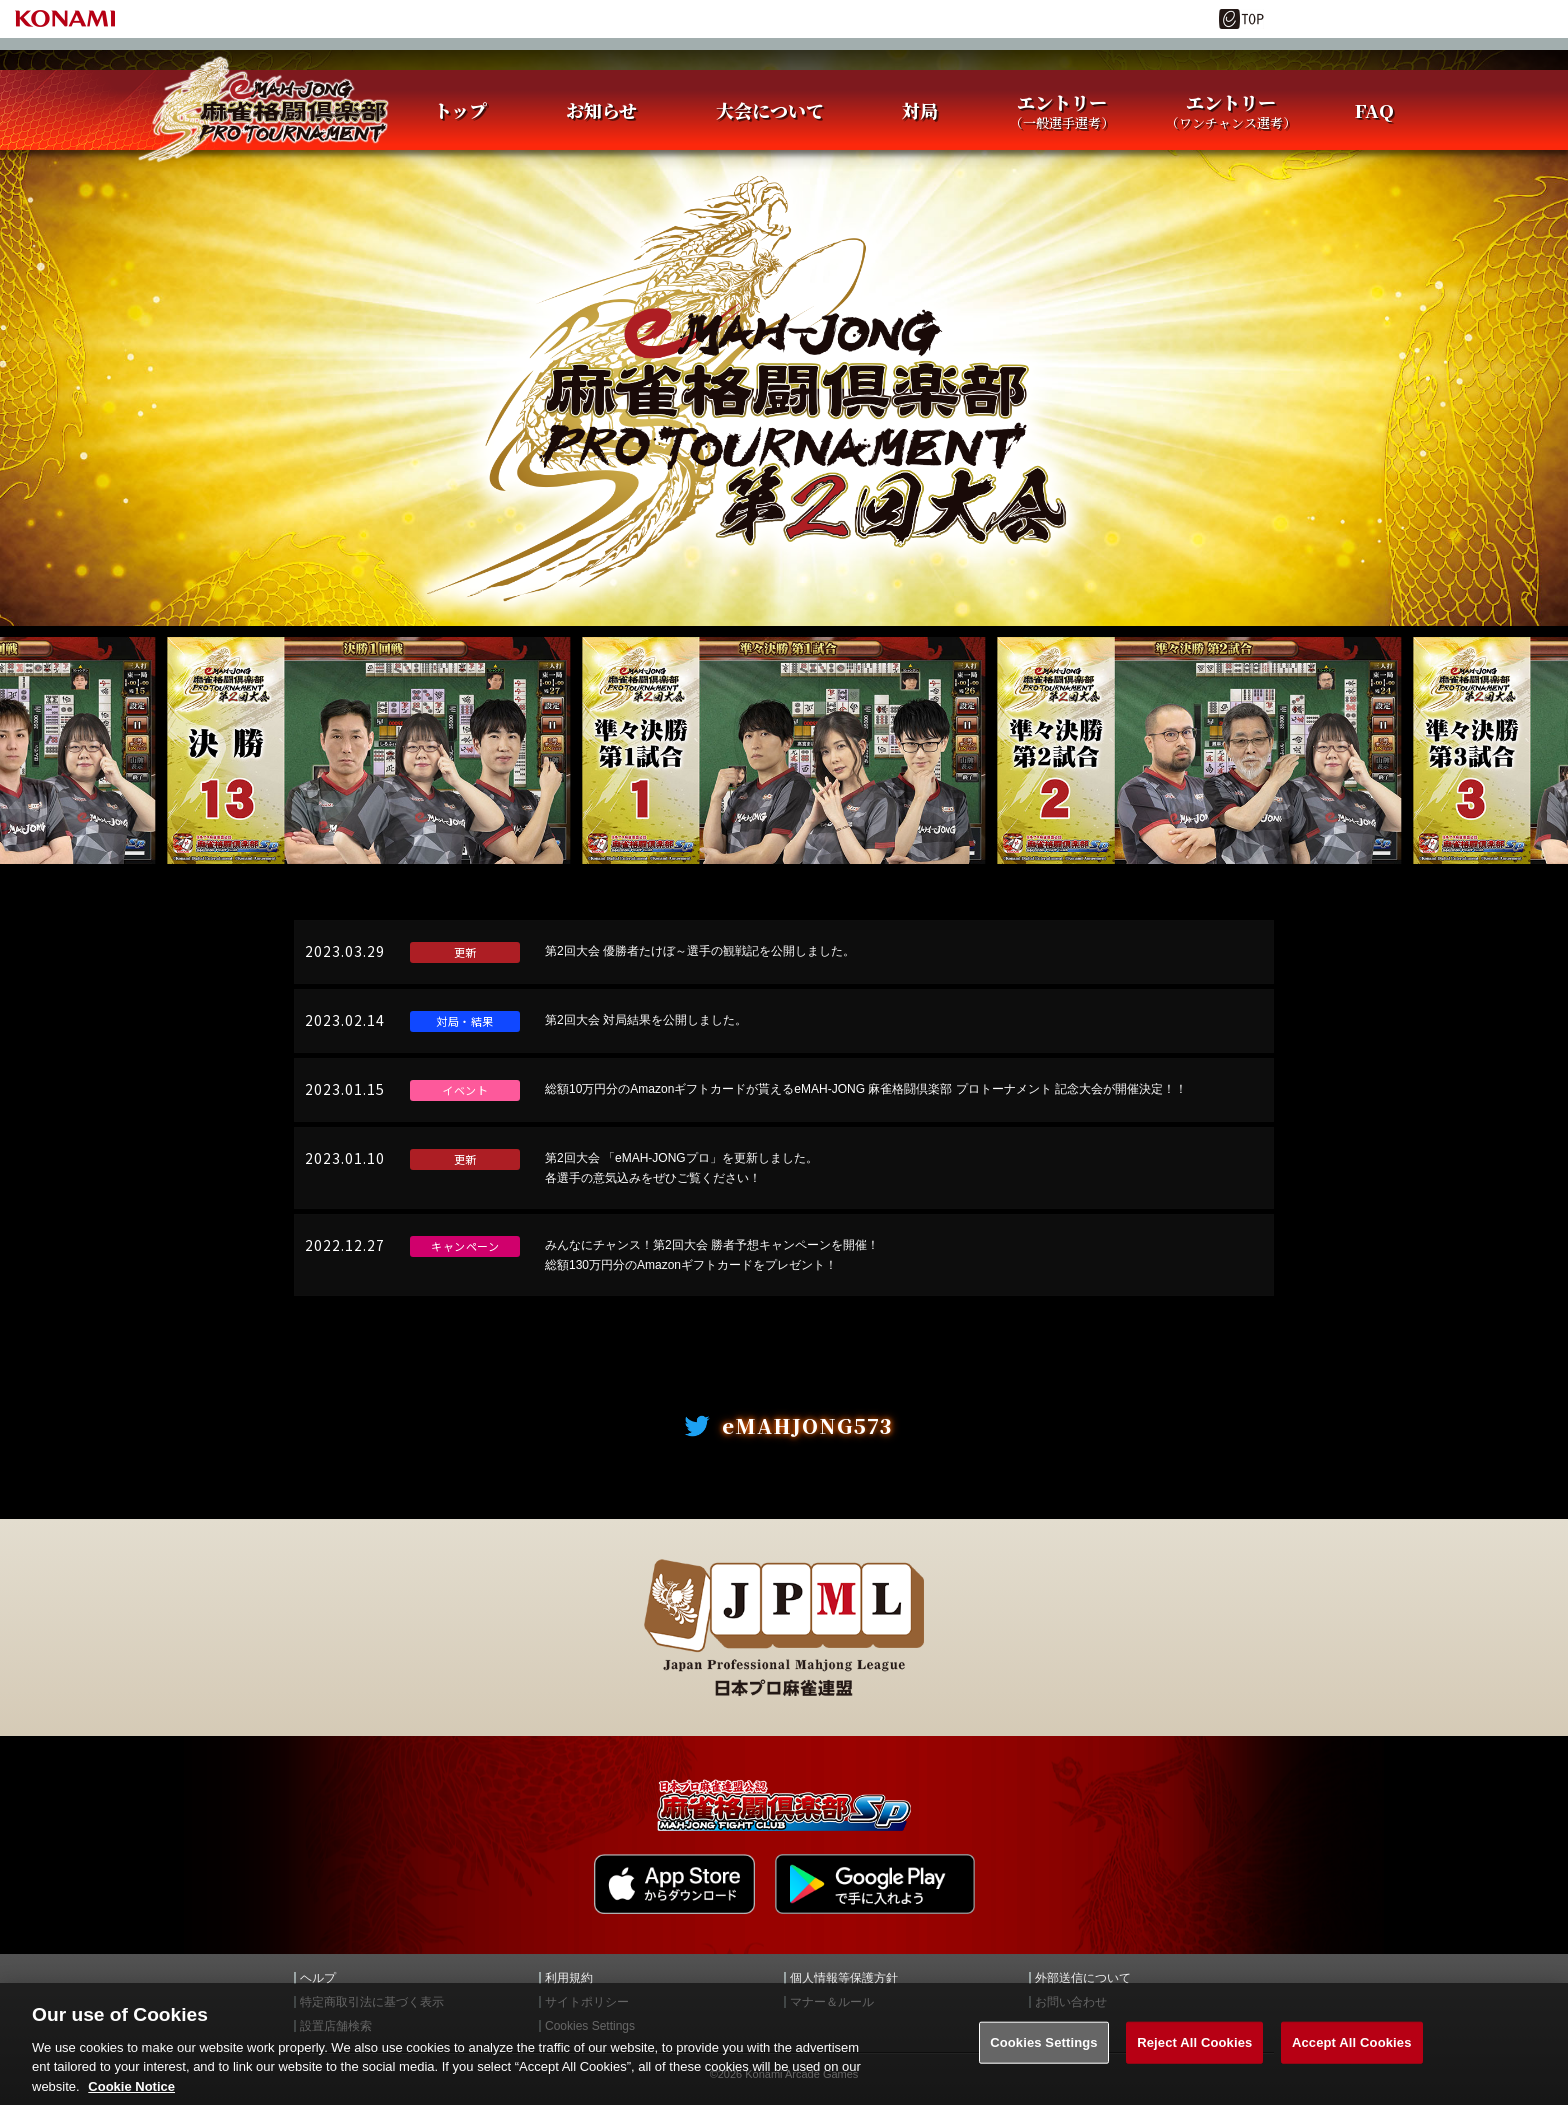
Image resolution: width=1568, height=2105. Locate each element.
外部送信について (1083, 1978)
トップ (460, 110)
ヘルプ (318, 1978)
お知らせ (601, 110)
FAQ (1374, 110)
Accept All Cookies (1352, 2059)
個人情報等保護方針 (844, 1978)
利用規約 (569, 1978)
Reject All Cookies (1194, 2059)
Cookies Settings (1044, 2059)
